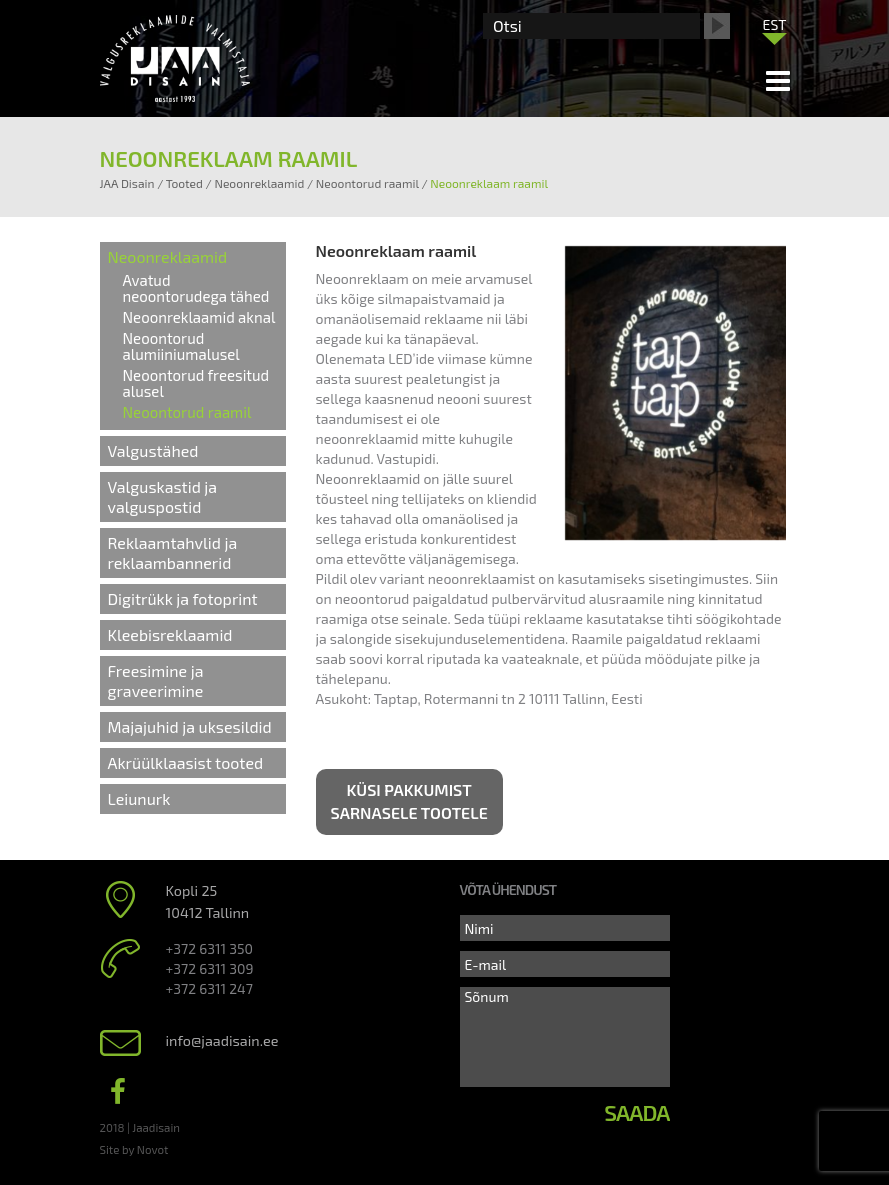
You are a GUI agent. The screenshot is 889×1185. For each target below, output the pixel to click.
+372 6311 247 (209, 988)
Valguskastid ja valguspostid (163, 496)
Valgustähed (153, 450)
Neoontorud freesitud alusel (196, 383)
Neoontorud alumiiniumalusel (181, 346)
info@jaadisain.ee (222, 1040)
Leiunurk (139, 798)
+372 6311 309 (210, 968)
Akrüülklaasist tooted (186, 762)
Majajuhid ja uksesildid (190, 726)
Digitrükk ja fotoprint (183, 598)
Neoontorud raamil (187, 412)
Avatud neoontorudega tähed (196, 288)
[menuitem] (775, 24)
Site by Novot (134, 1149)
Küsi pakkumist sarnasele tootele (409, 801)
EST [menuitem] (775, 24)
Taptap (396, 698)
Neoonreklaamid (168, 256)
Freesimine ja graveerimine (156, 680)
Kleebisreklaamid (170, 634)
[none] (775, 29)
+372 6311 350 (209, 948)
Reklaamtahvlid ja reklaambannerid (173, 552)
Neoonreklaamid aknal (199, 317)
